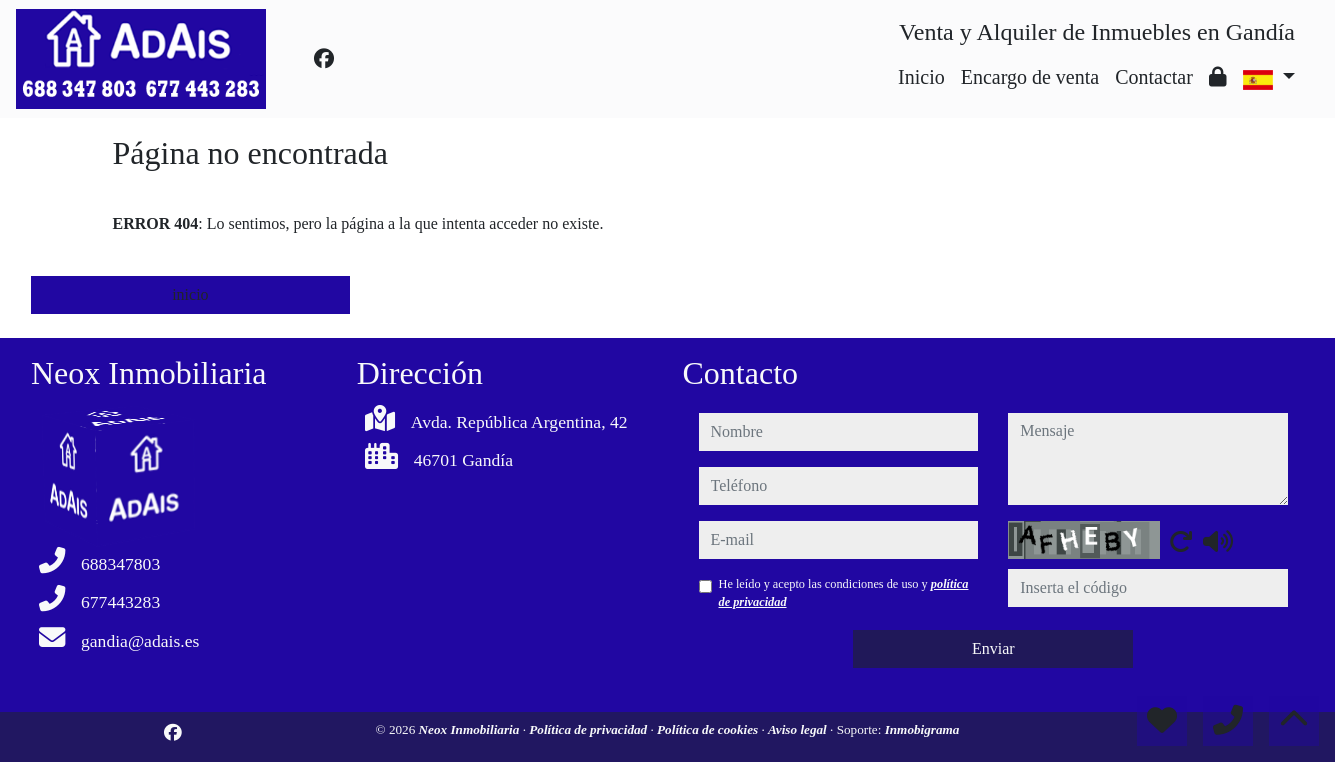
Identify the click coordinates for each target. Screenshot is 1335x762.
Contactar (1154, 77)
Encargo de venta (1030, 77)
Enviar (993, 648)
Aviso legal (799, 729)
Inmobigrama (922, 729)
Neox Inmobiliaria (471, 729)
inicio (190, 294)
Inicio (921, 77)
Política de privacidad (589, 729)
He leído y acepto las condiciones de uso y (844, 593)
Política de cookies (709, 729)
